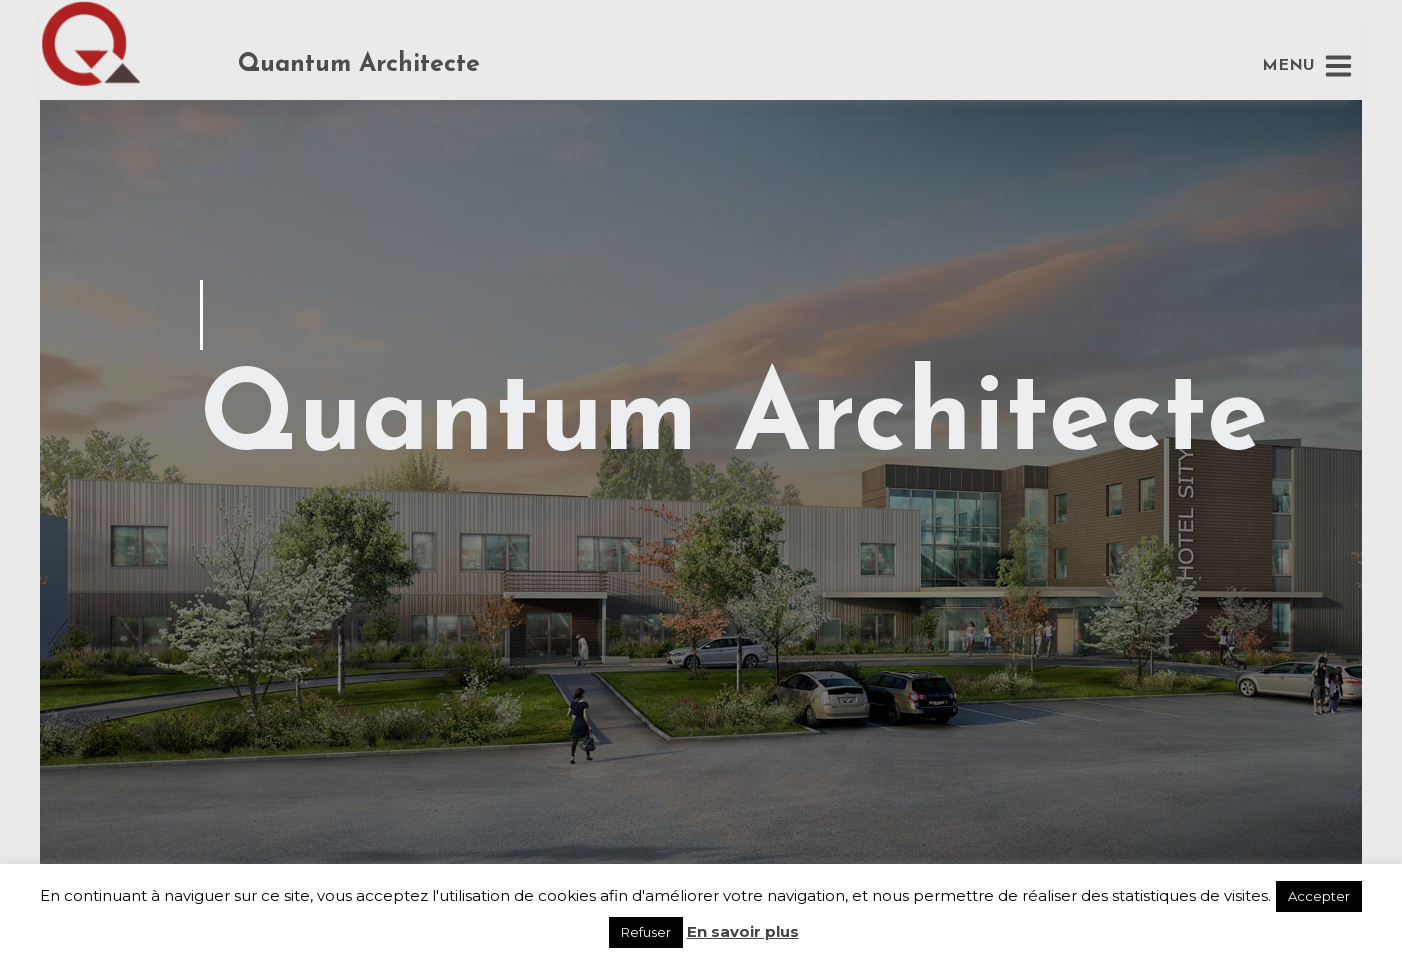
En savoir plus (743, 931)
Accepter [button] (1319, 896)
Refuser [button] (646, 932)
